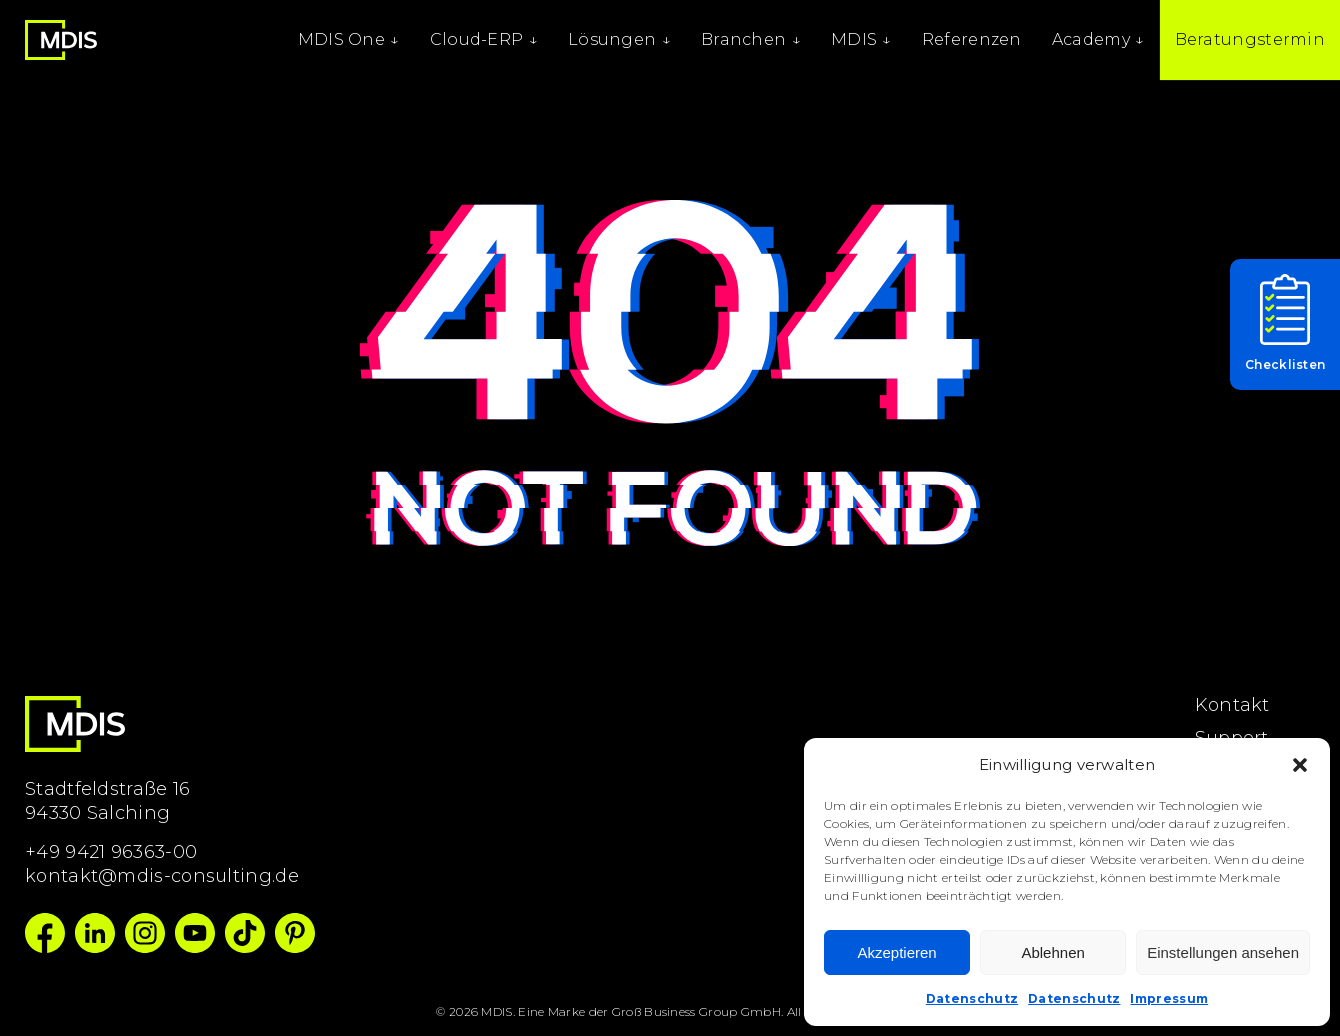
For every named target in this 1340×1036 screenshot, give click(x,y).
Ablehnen (1052, 952)
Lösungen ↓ (619, 39)
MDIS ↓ (861, 39)
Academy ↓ (1098, 39)
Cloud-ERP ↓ (484, 39)
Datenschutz (972, 998)
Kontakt (1232, 705)
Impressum (1169, 998)
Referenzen (972, 39)
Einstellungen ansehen (1223, 952)
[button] (1300, 765)
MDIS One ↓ (349, 39)
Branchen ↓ (751, 39)
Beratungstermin (1250, 39)
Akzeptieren (896, 952)
